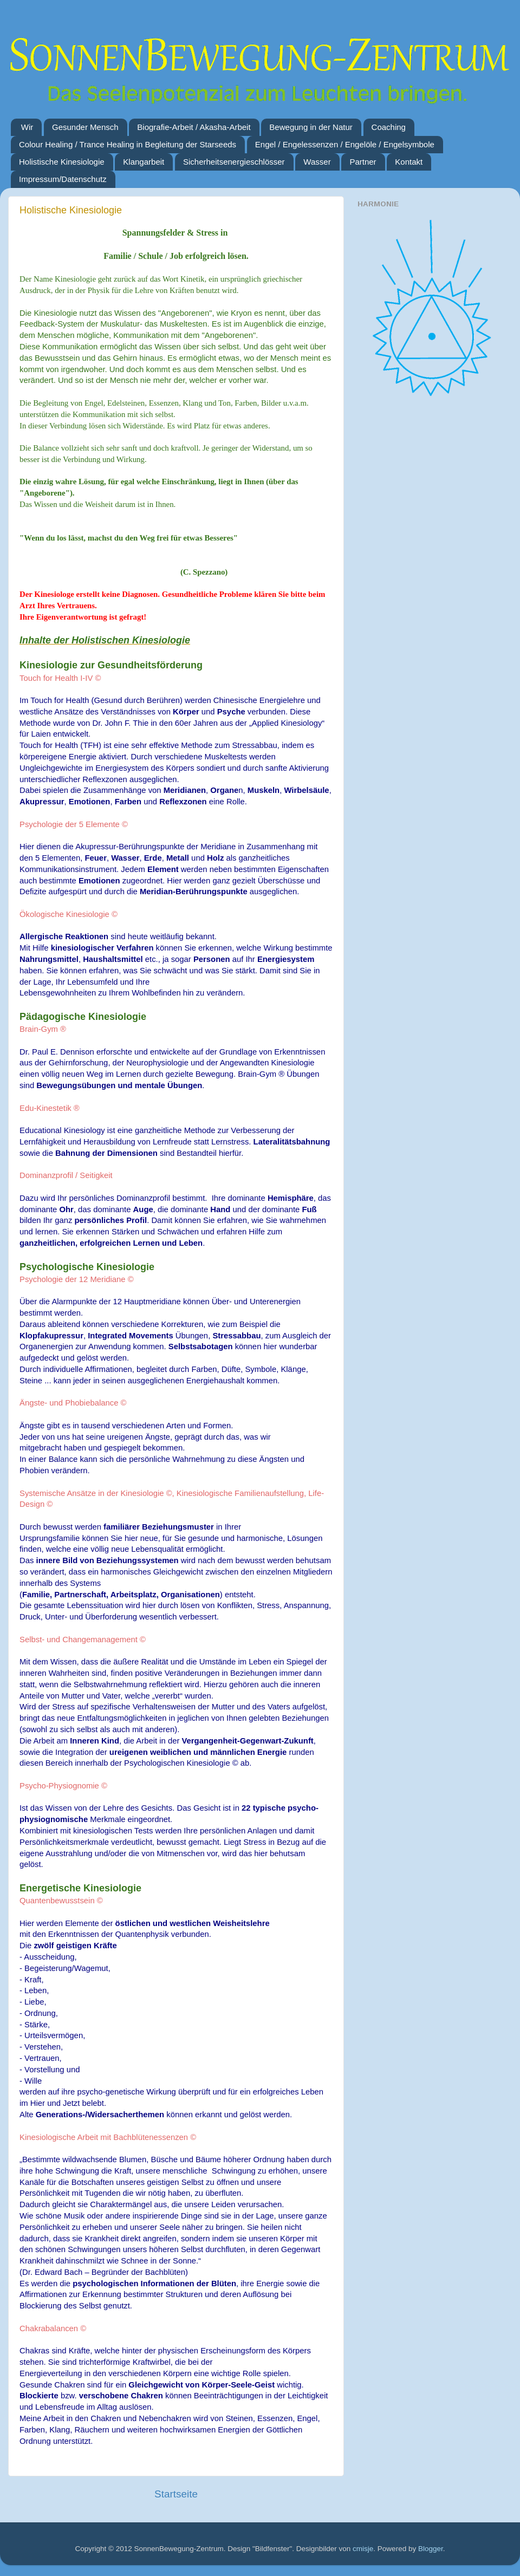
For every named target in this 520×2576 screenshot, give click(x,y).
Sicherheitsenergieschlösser (234, 161)
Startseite (176, 2494)
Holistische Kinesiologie (62, 161)
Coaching (389, 127)
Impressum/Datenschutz (63, 179)
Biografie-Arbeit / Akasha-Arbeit (193, 127)
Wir (27, 127)
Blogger (430, 2549)
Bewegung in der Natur (310, 127)
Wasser (316, 161)
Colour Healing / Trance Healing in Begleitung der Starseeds (127, 144)
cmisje (363, 2549)
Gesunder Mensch (85, 127)
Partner (362, 161)
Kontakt (408, 161)
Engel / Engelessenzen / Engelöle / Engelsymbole (344, 144)
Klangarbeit (143, 161)
